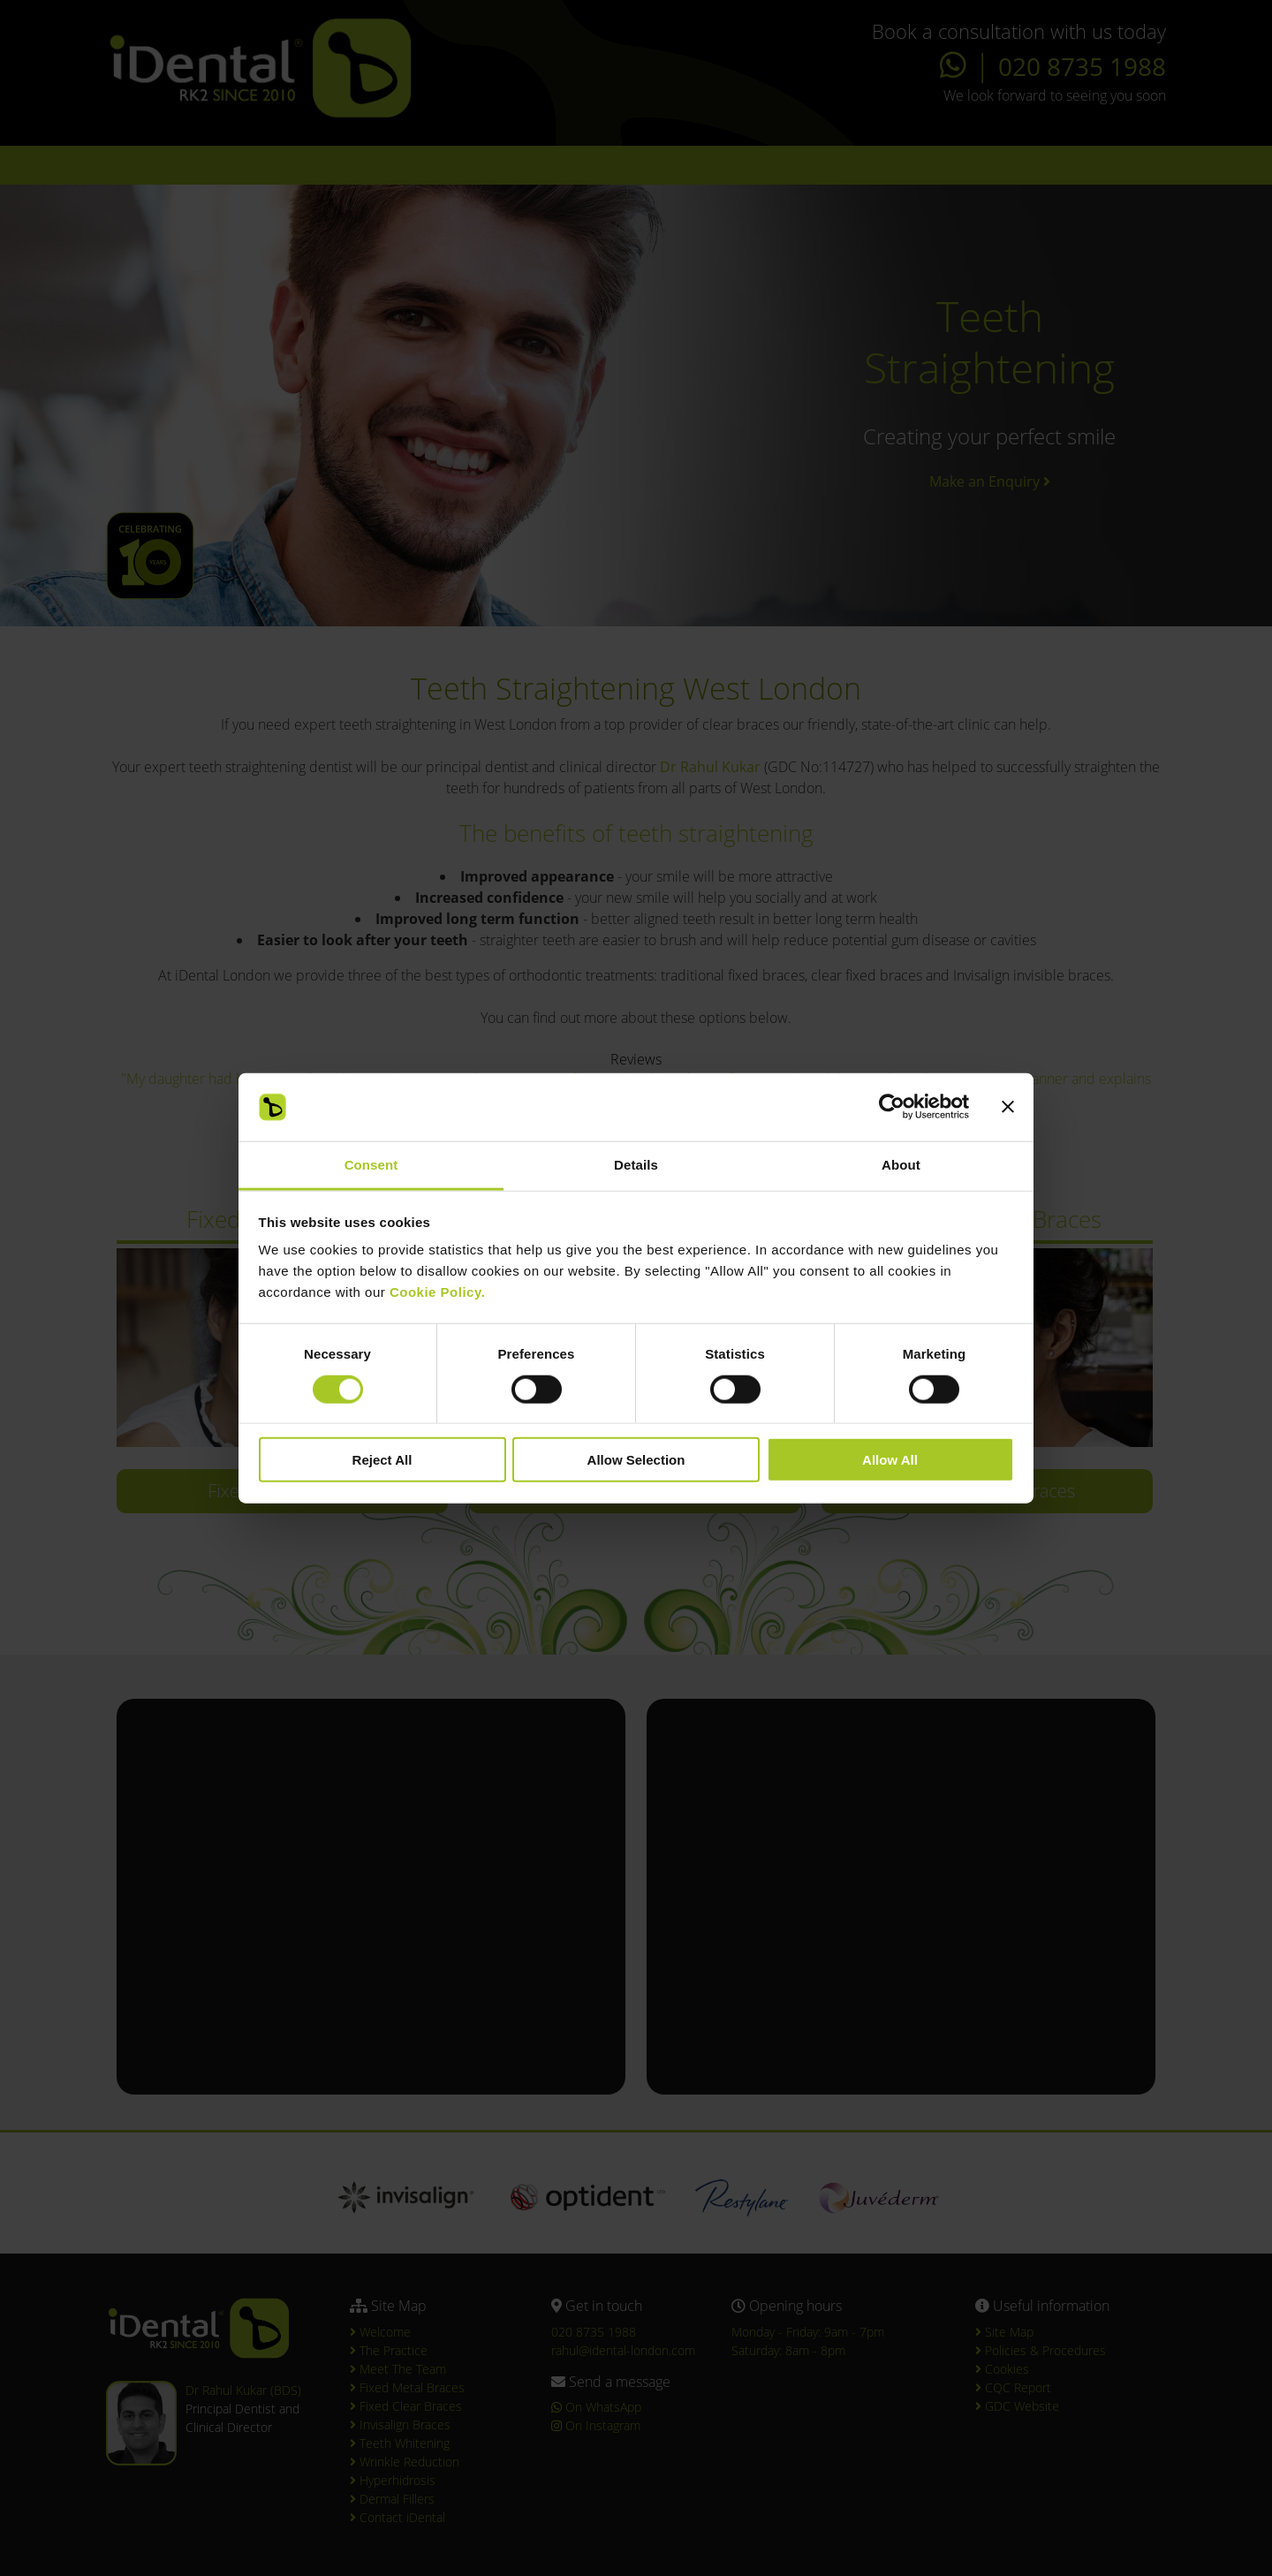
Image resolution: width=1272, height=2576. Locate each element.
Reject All (382, 1459)
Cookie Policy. (437, 1291)
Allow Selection (636, 1459)
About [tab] (901, 1164)
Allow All (890, 1459)
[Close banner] (1008, 1107)
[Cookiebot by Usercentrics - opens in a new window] (891, 1107)
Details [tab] (636, 1164)
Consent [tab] (371, 1164)
